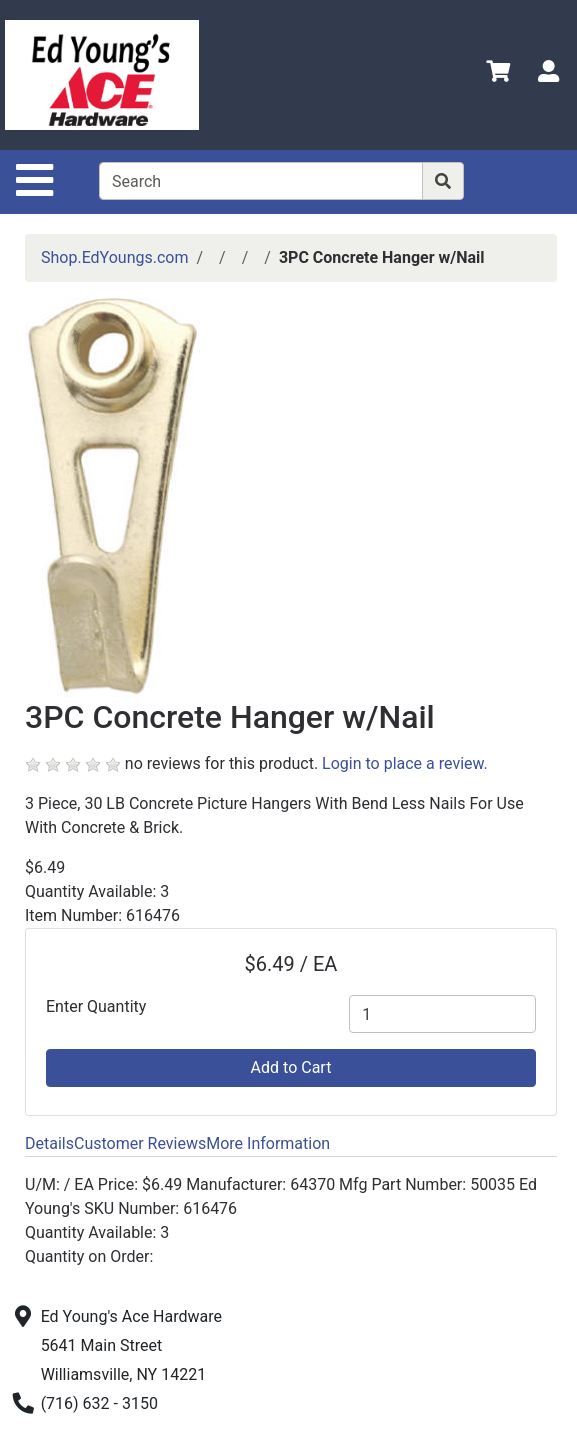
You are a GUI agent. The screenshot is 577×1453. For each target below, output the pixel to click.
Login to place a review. (405, 763)
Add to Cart (291, 1067)
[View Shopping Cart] (498, 74)
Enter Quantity (96, 1006)
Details (49, 1143)
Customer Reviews (140, 1143)
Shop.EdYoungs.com (114, 257)
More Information (268, 1143)
